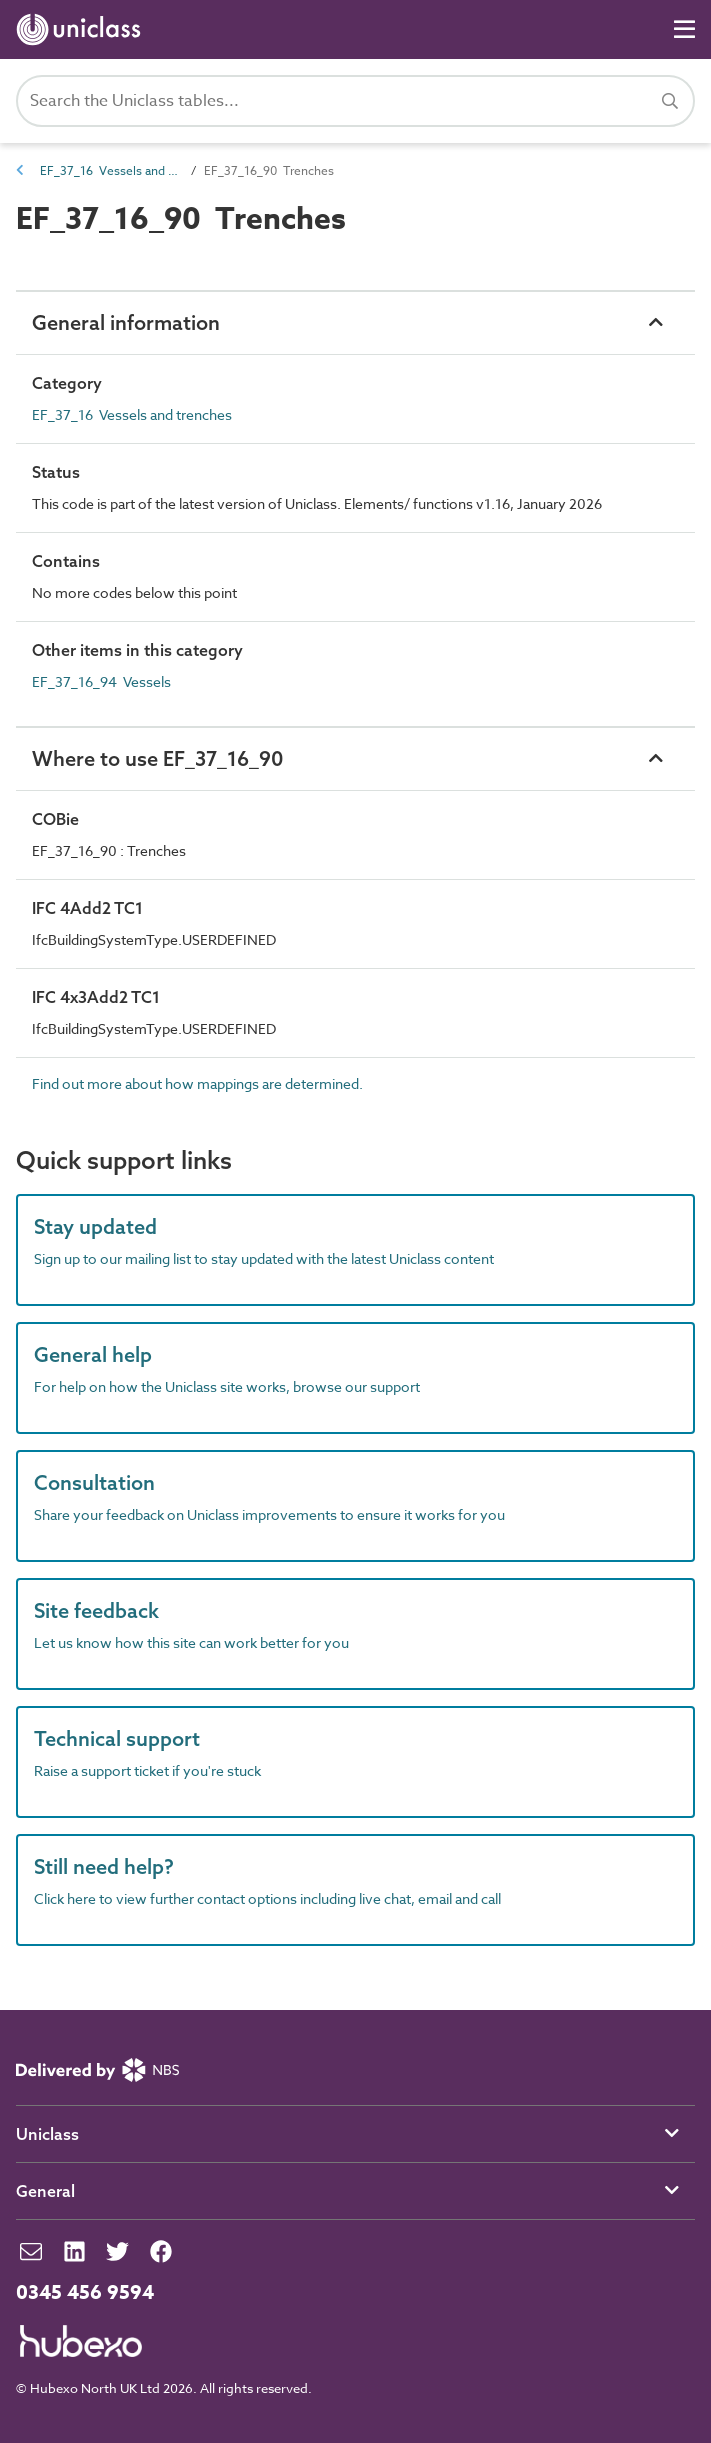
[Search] (670, 101)
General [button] (45, 2191)
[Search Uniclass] (355, 101)
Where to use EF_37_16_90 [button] (157, 758)
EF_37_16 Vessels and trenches (110, 170)
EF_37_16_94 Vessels (101, 681)
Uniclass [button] (47, 2134)
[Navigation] (684, 29)
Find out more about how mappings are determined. (197, 1083)
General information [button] (126, 322)
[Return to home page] (82, 29)
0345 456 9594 (85, 2293)
